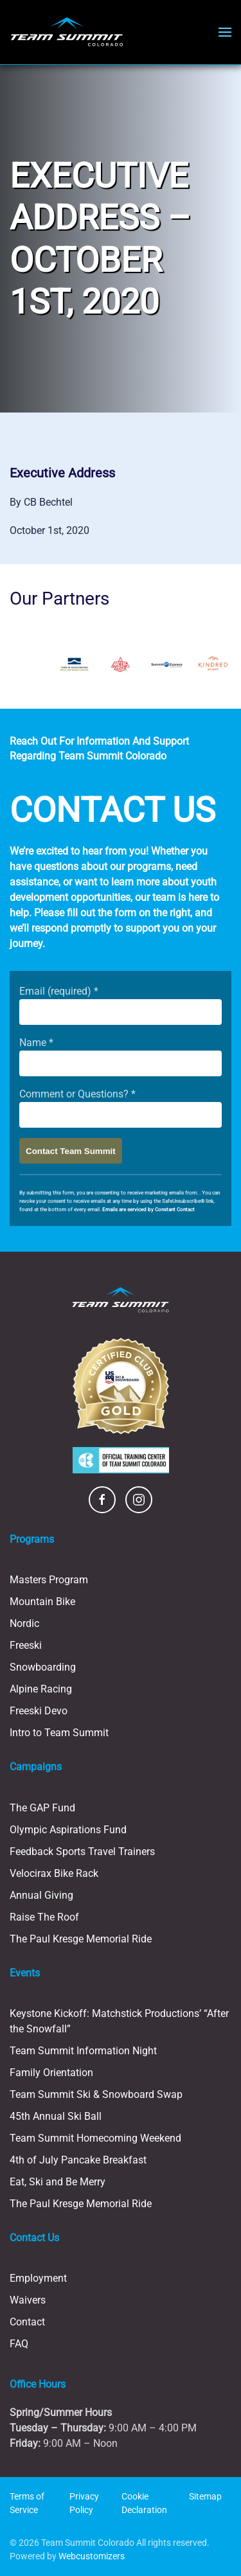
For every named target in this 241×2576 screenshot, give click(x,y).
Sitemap (205, 2496)
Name (36, 1042)
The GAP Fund (42, 1808)
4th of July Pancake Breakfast (78, 2160)
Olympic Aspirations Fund (68, 1830)
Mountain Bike (42, 1601)
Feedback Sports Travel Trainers (82, 1851)
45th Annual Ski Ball (56, 2116)
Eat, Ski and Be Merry (57, 2182)
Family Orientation (51, 2072)
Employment (38, 2278)
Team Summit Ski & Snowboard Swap (96, 2094)
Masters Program (49, 1580)
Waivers (28, 2300)
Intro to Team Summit (59, 1733)
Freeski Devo (38, 1711)
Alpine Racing (41, 1689)
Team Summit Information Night (83, 2051)
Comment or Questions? (77, 1094)
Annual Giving (41, 1895)
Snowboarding (43, 1667)
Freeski (26, 1645)
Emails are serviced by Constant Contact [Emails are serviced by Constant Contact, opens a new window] (148, 1209)
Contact (27, 2322)
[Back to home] (67, 32)
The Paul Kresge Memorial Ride (81, 1939)
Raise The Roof (44, 1917)
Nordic (24, 1623)
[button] (225, 32)
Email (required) (58, 991)
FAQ (19, 2344)
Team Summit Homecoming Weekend (95, 2138)
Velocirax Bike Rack (54, 1873)
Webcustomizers (91, 2556)
